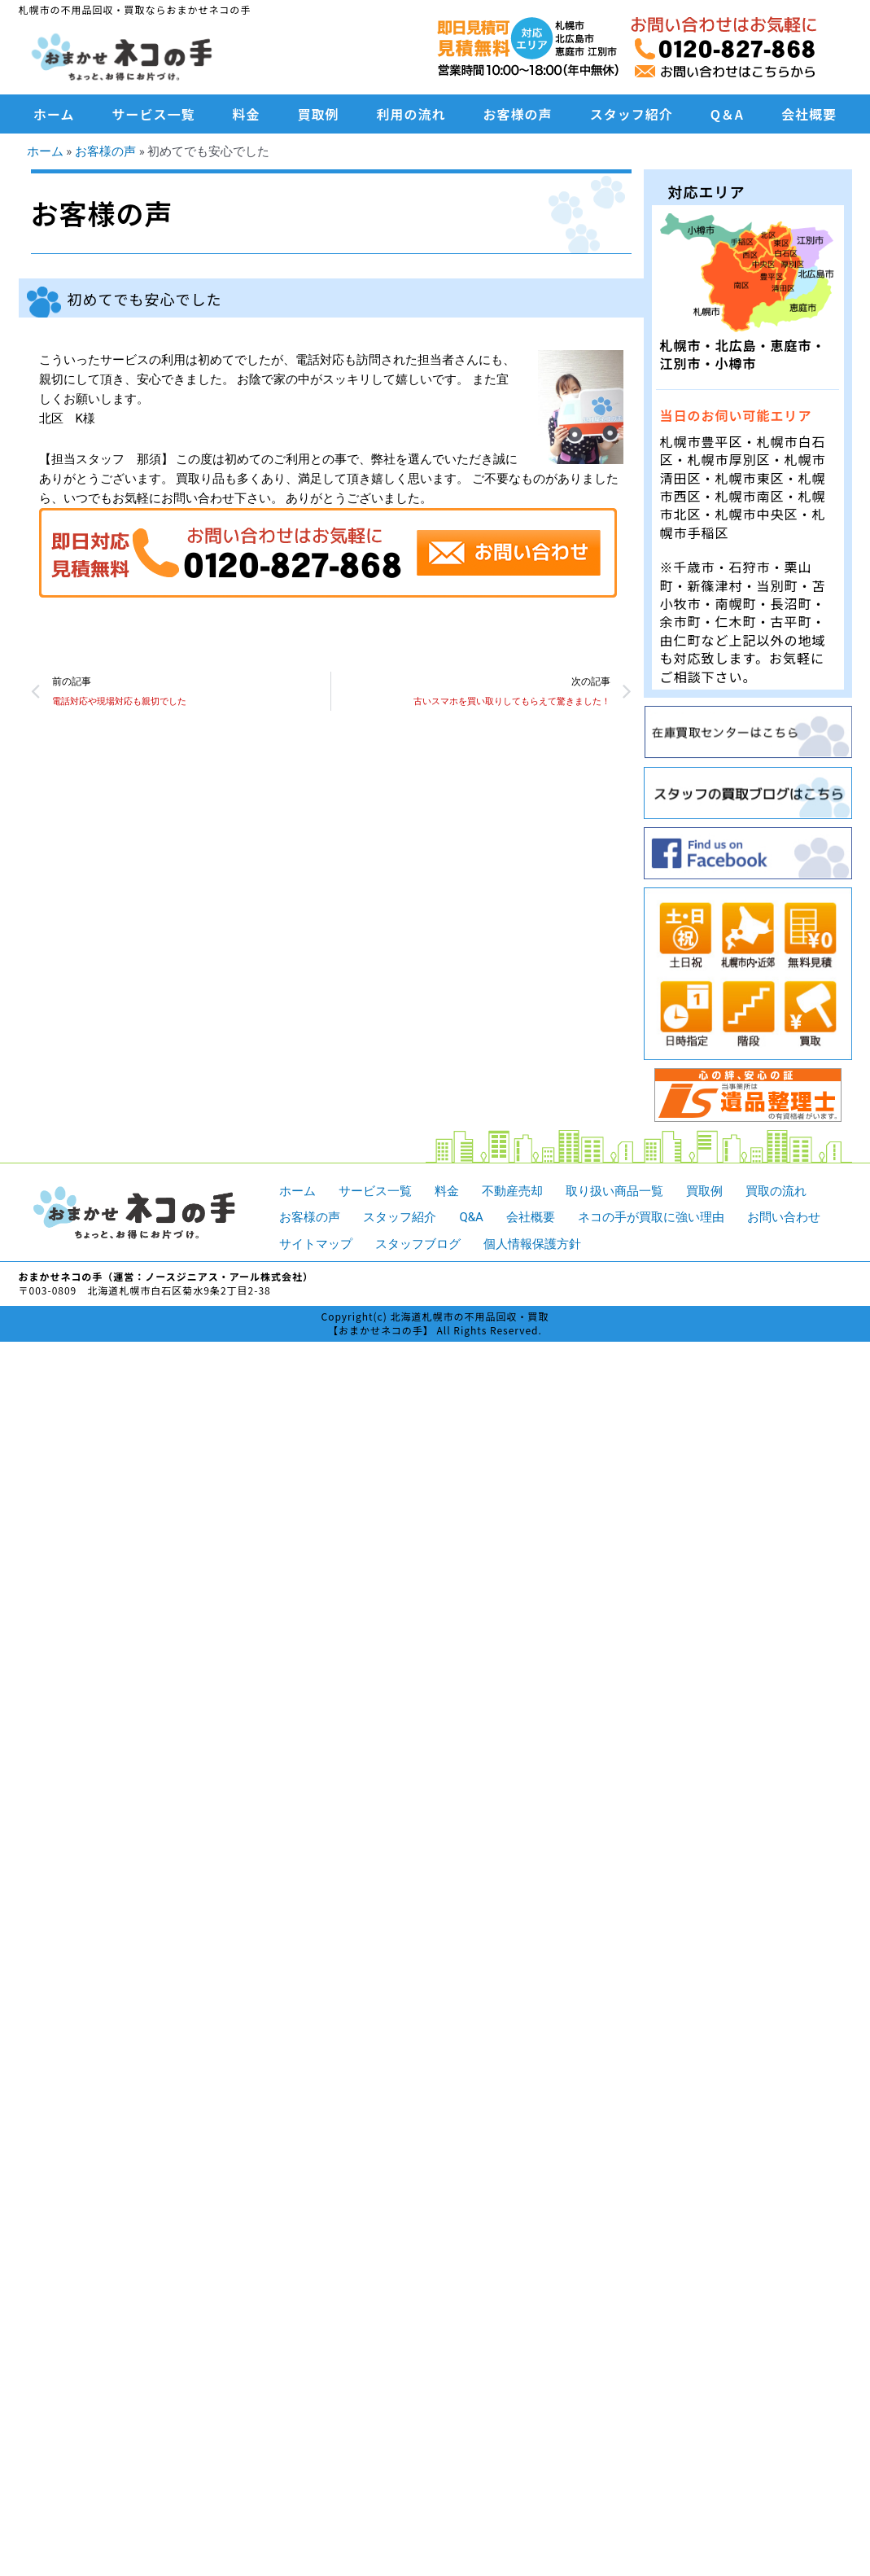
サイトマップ (315, 1244)
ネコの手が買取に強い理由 (651, 1217)
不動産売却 (512, 1191)
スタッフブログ (418, 1244)
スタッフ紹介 (631, 114)
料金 (246, 114)
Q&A (471, 1217)
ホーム (54, 114)
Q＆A (727, 114)
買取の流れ (776, 1191)
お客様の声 (518, 114)
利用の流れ (411, 114)
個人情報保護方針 (532, 1244)
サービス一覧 (153, 114)
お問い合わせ (783, 1217)
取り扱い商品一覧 (614, 1191)
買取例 (318, 114)
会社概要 (809, 114)
